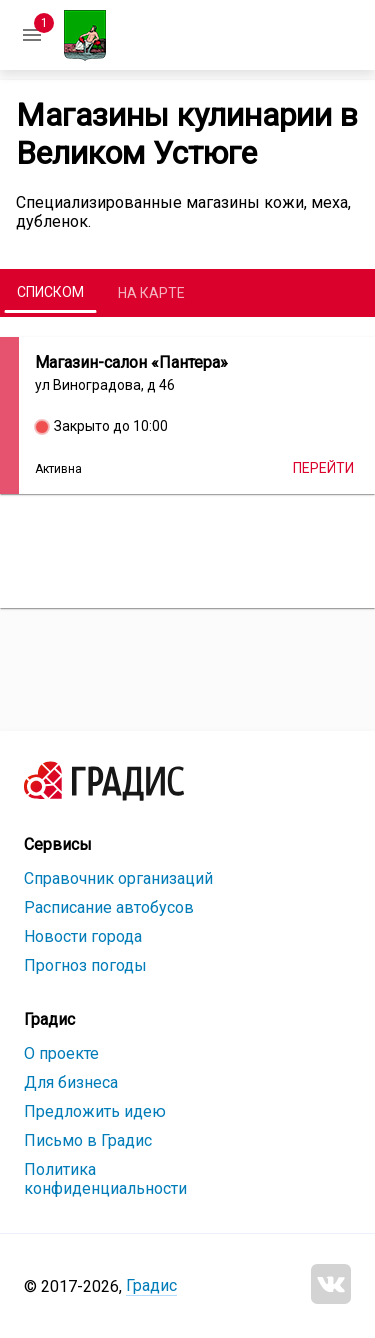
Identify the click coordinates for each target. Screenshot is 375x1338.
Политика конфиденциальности (105, 1179)
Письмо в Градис (88, 1140)
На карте (151, 293)
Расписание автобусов (109, 907)
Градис (151, 1285)
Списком (50, 292)
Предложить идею (95, 1111)
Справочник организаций (118, 878)
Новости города (83, 936)
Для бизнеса (71, 1082)
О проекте (61, 1053)
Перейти (323, 468)
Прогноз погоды (85, 965)
